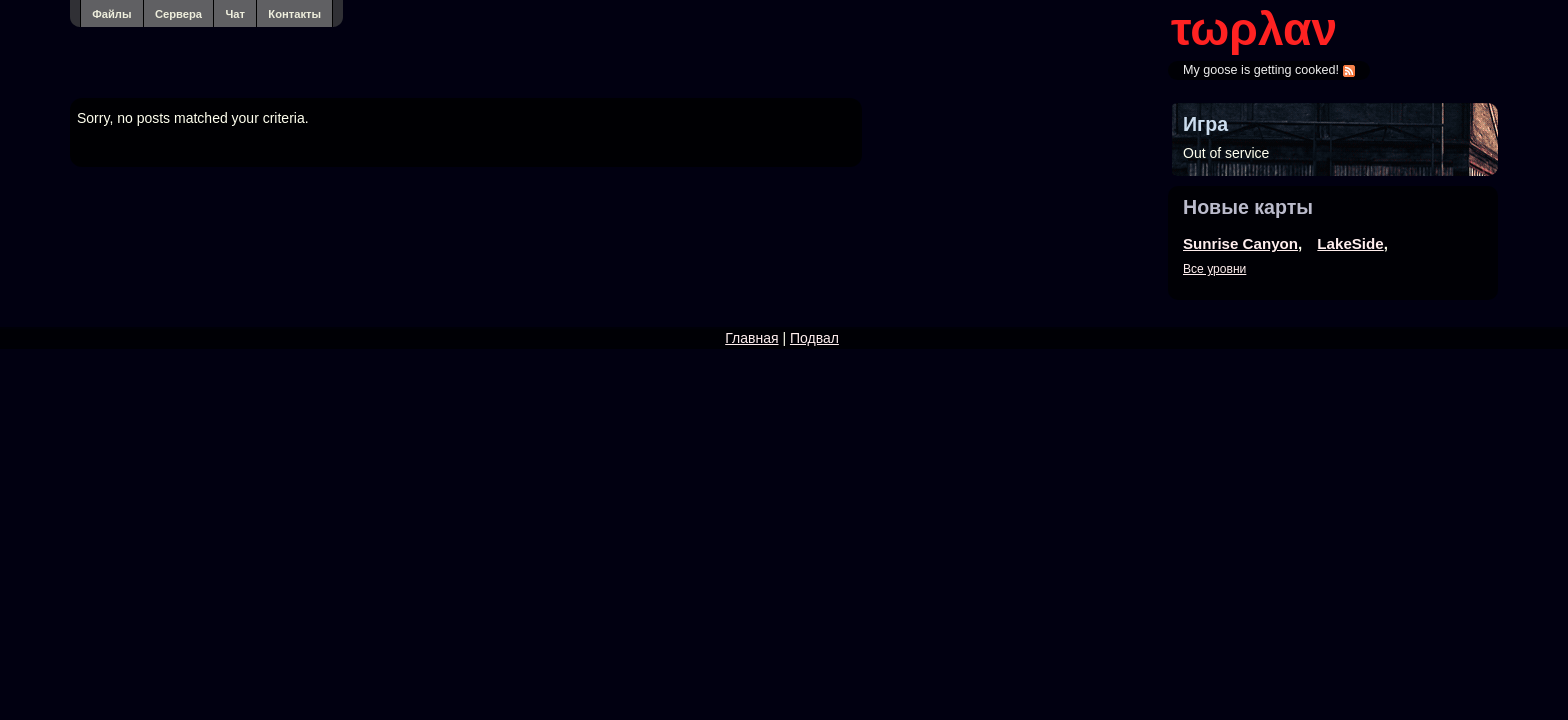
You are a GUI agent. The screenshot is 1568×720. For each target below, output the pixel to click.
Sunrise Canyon (1240, 243)
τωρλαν (1254, 29)
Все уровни (1214, 269)
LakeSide (1350, 243)
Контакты (294, 14)
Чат (235, 14)
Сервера (178, 14)
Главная (751, 338)
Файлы (111, 14)
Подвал (814, 338)
